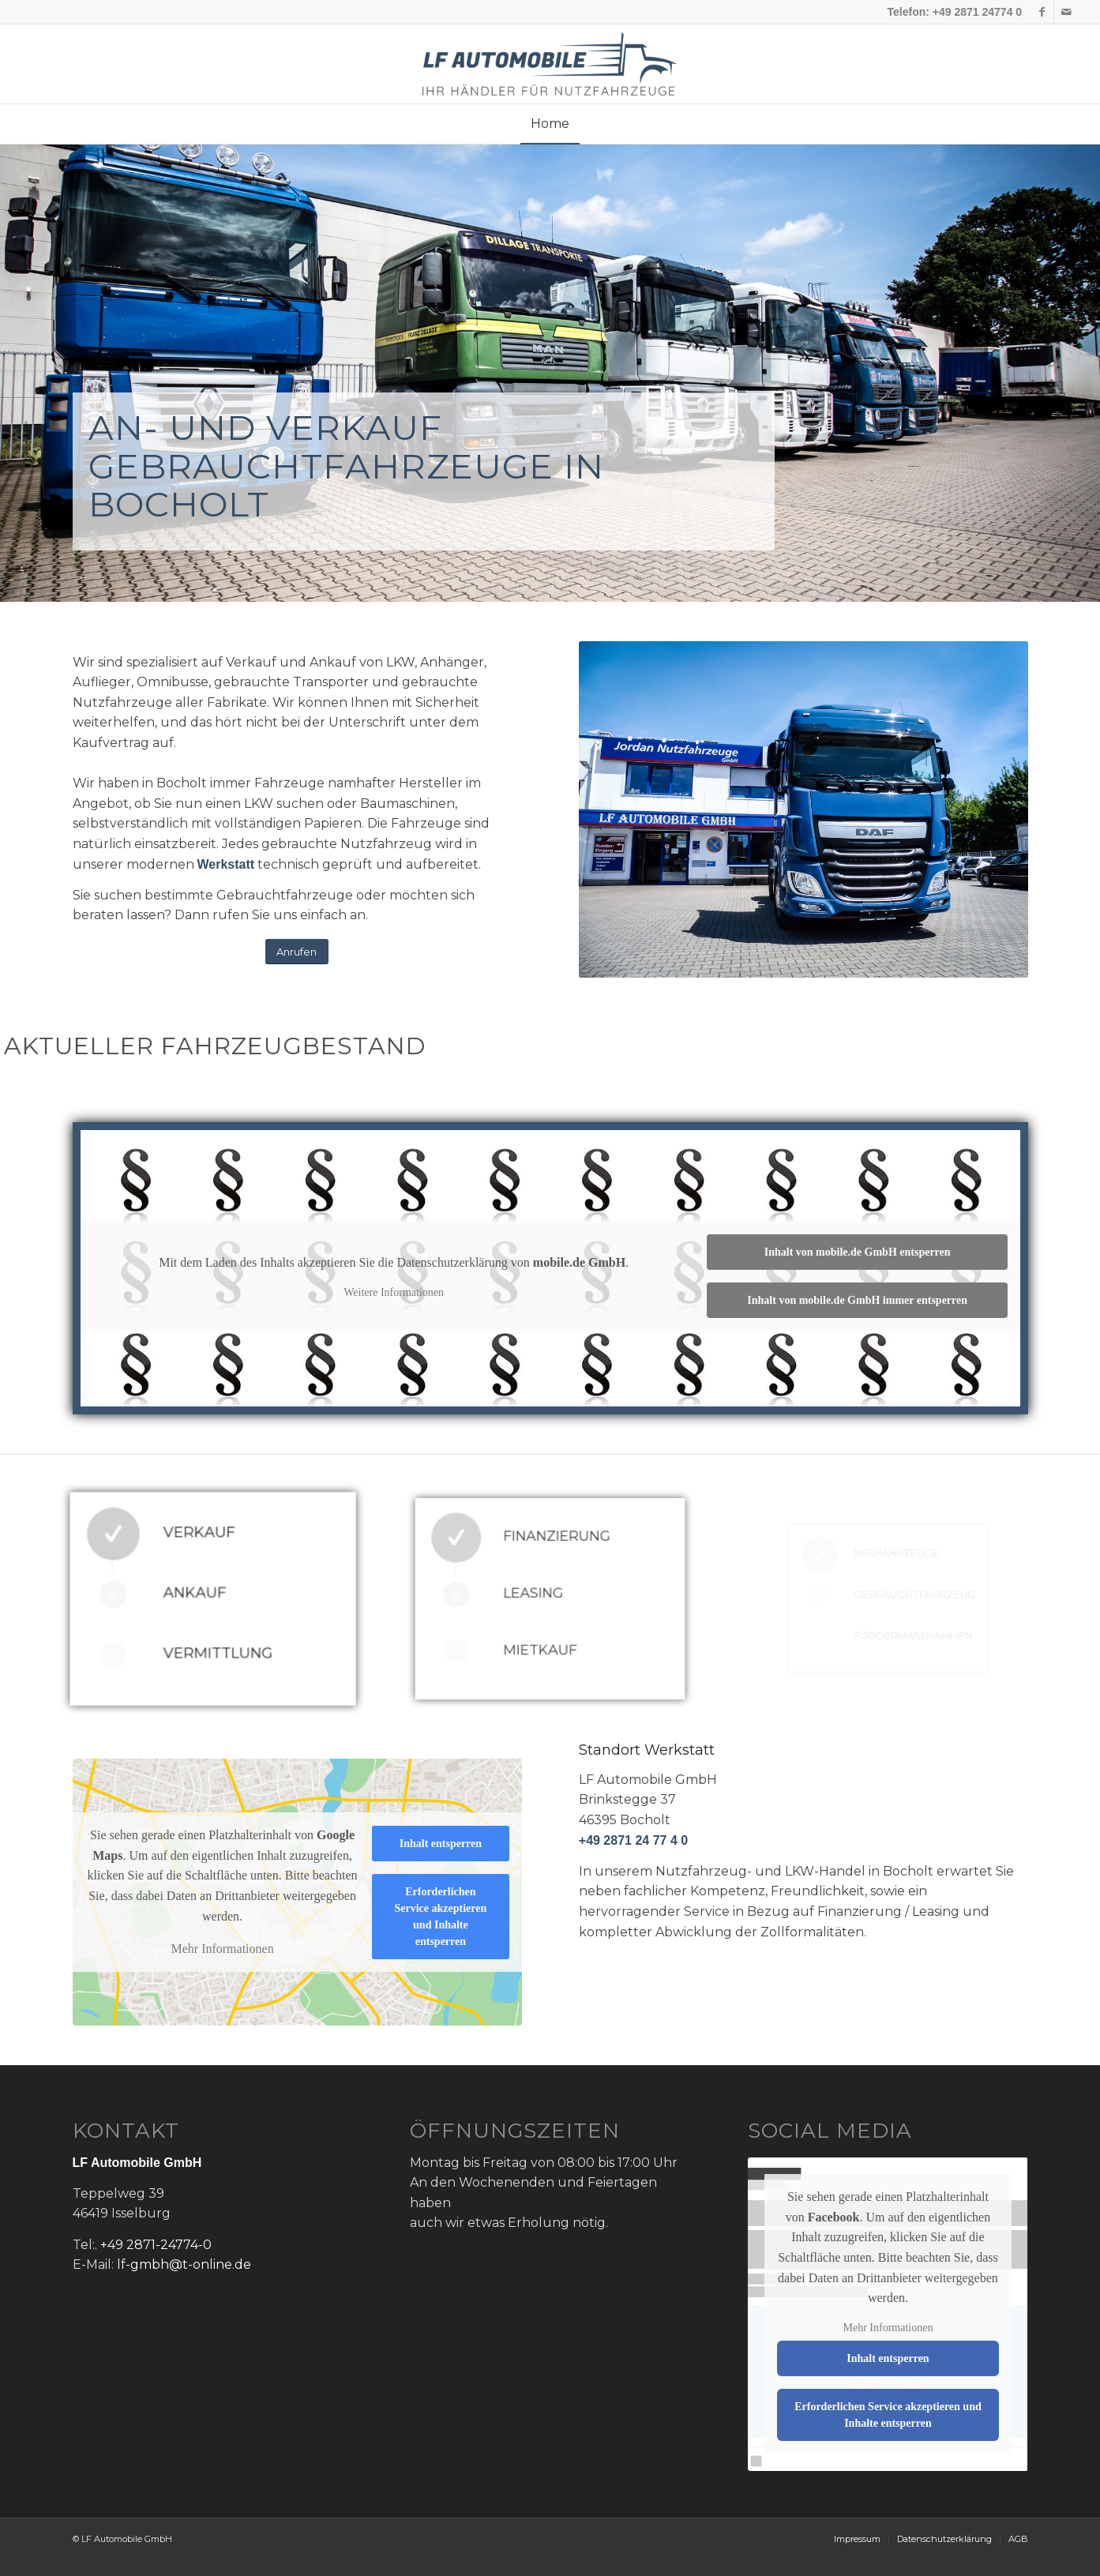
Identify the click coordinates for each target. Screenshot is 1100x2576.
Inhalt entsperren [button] (440, 1843)
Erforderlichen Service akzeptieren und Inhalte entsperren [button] (440, 1916)
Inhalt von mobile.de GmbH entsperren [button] (857, 1252)
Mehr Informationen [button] (222, 1949)
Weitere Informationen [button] (394, 1292)
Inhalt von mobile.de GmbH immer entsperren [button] (857, 1300)
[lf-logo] (549, 63)
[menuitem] (550, 124)
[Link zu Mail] (1066, 12)
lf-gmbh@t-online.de (184, 2264)
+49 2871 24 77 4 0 (633, 1840)
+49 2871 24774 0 (977, 12)
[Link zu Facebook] (1042, 12)
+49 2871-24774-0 (156, 2244)
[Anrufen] (296, 952)
